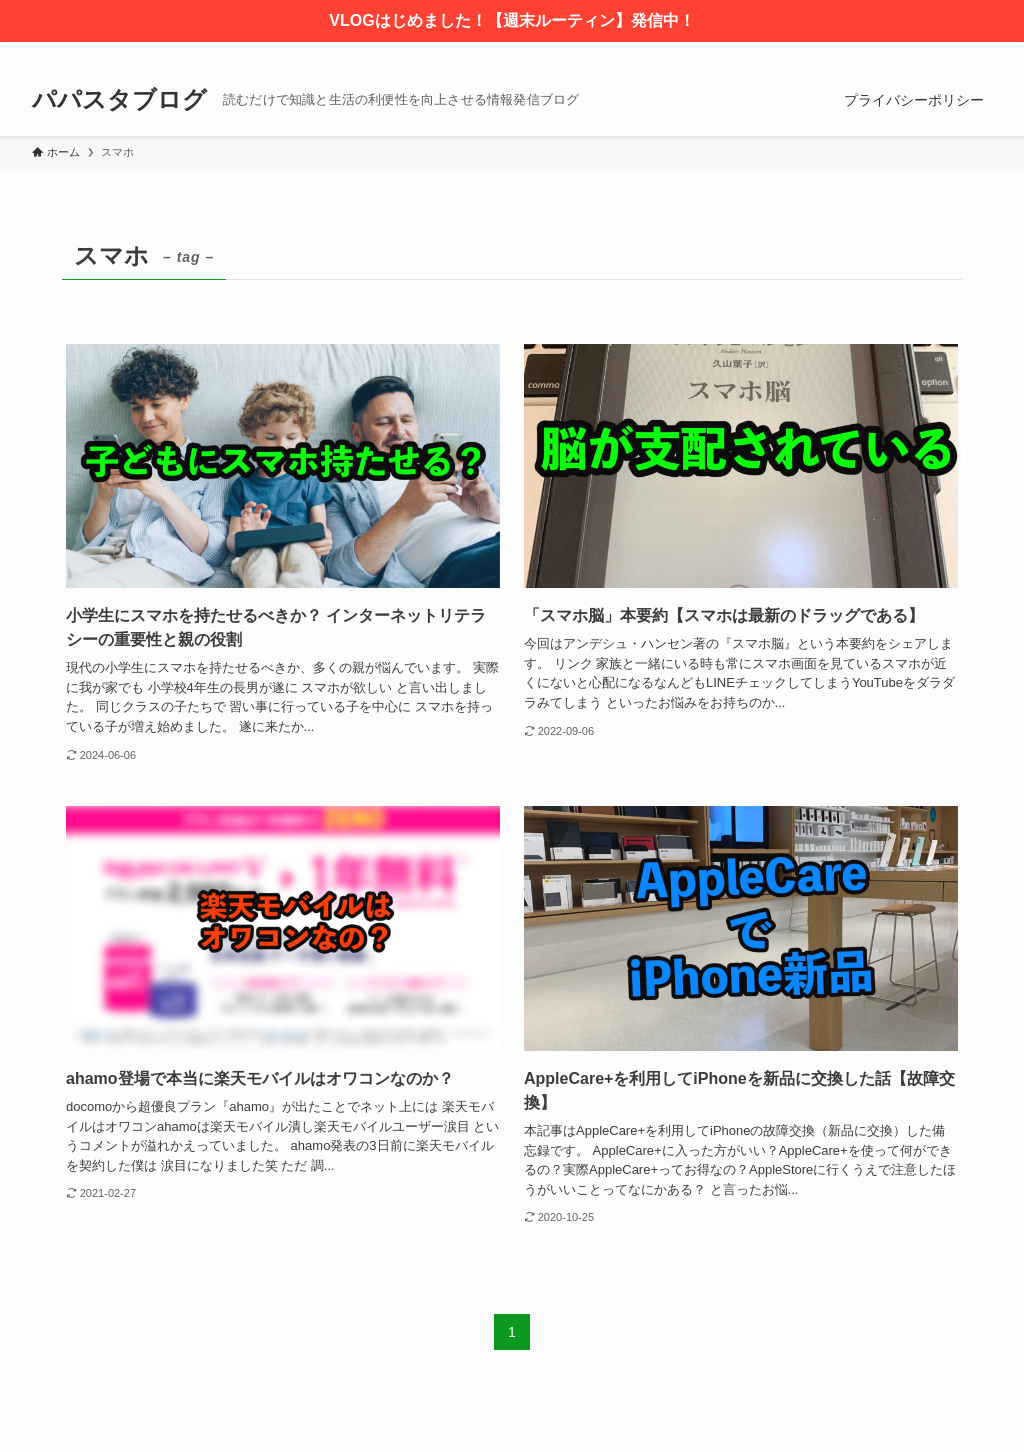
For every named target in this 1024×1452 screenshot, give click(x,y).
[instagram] (927, 53)
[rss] (953, 53)
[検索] (979, 53)
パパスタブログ (119, 100)
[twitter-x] (901, 53)
